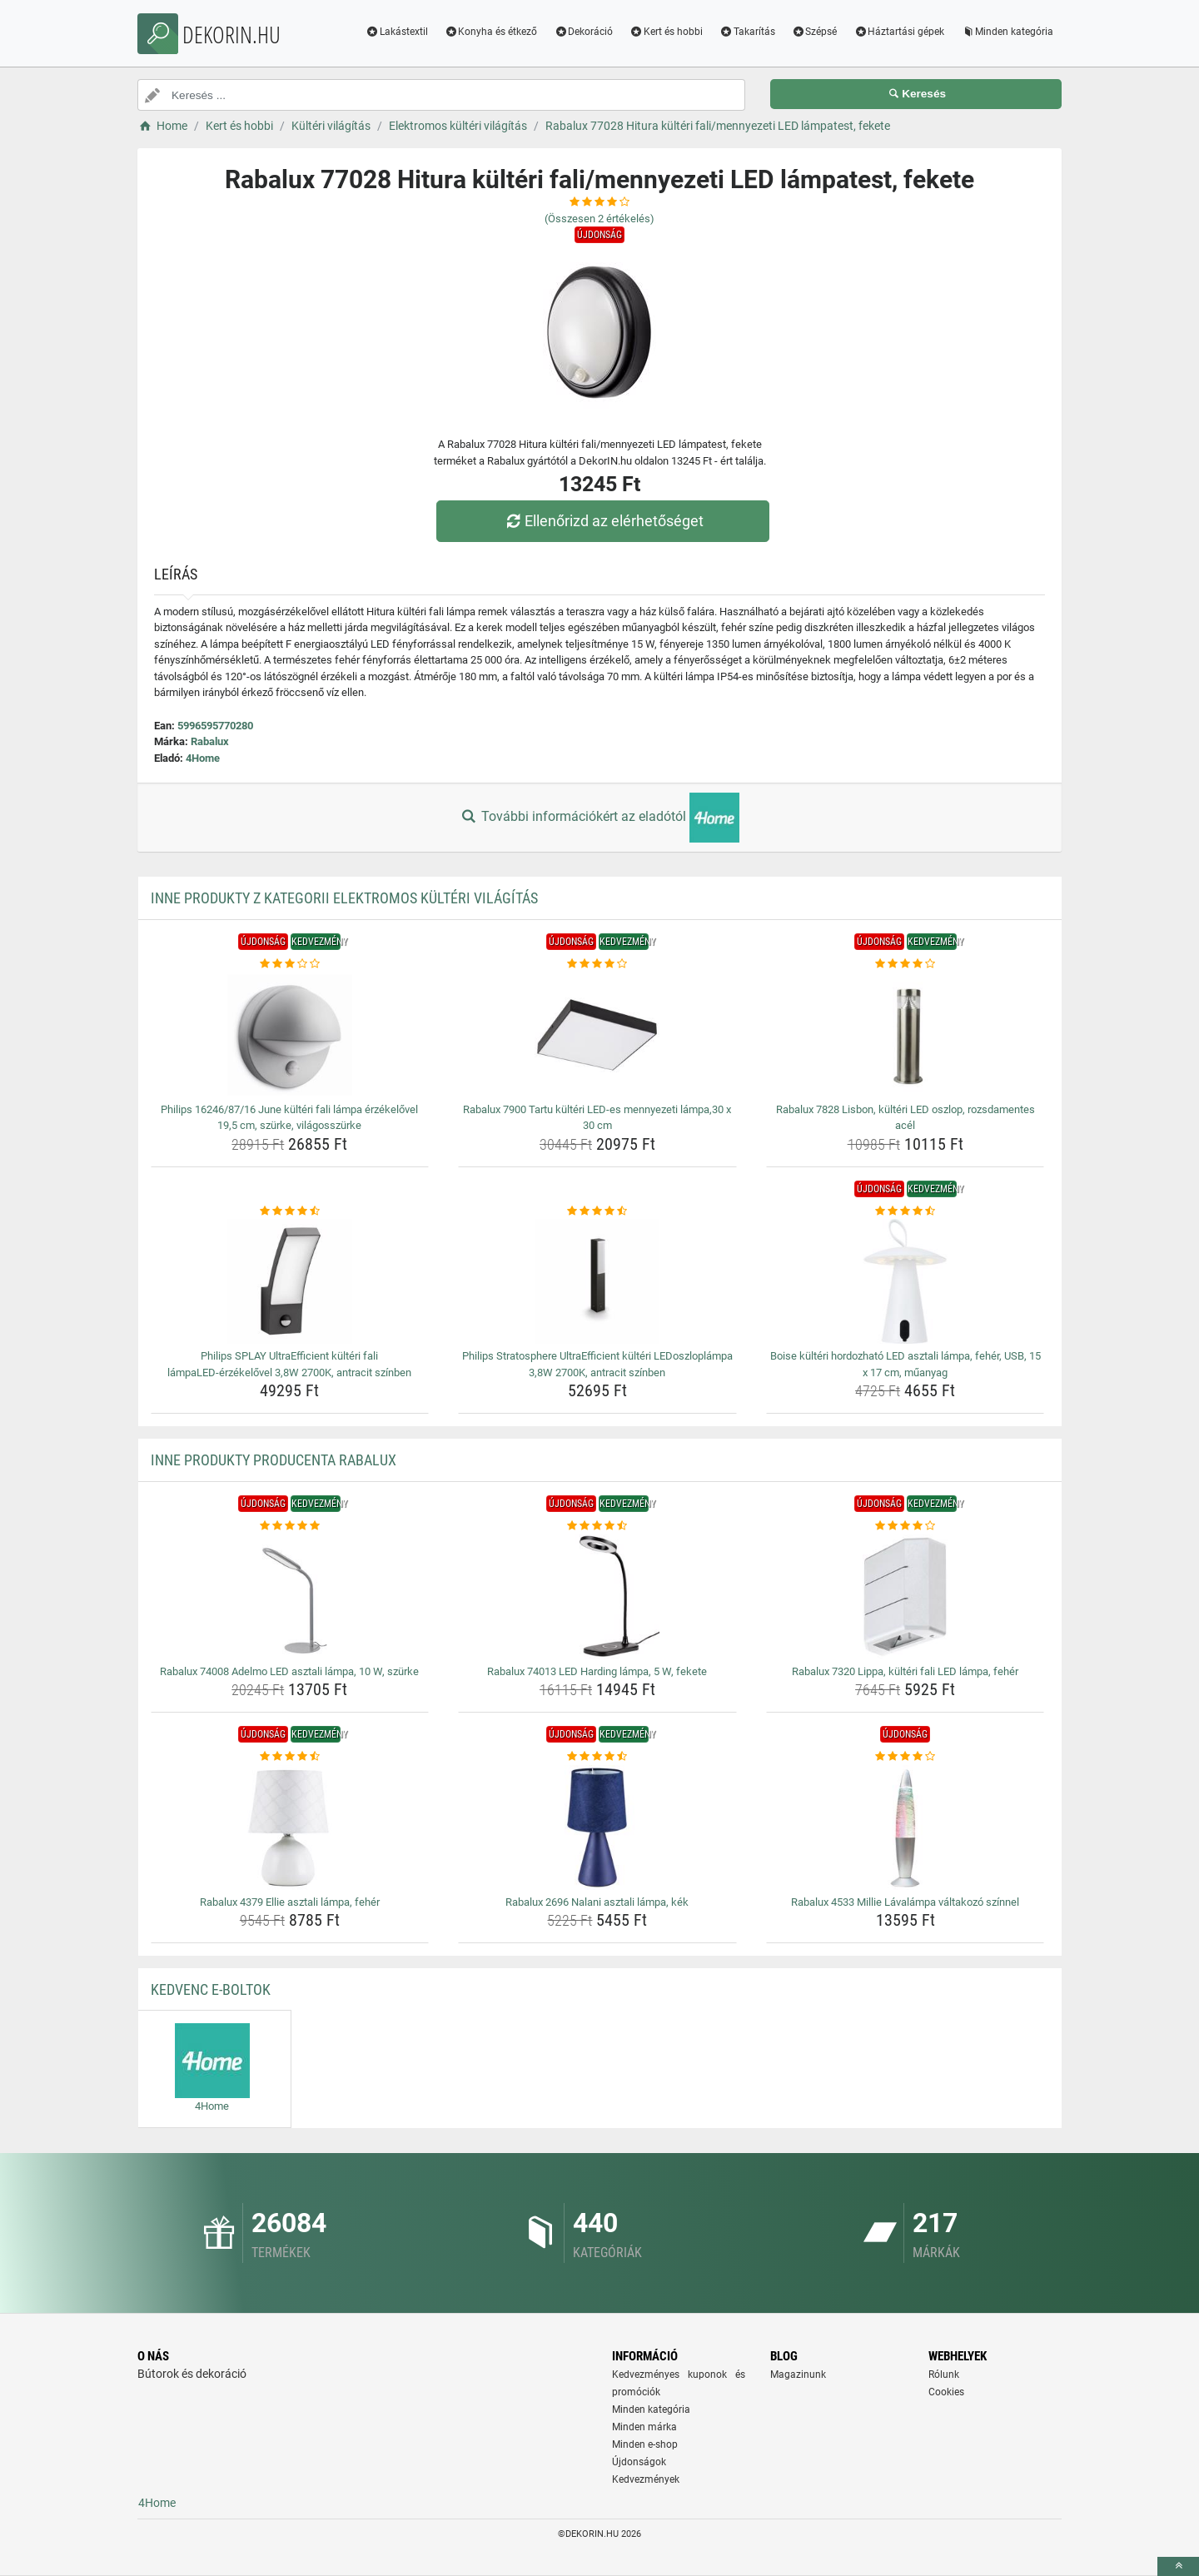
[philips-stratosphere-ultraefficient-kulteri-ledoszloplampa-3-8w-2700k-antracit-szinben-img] (597, 1281)
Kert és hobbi (666, 31)
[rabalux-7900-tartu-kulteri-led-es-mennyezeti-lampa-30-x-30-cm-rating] (597, 964)
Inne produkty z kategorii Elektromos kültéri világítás (344, 898)
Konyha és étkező (491, 31)
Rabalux (210, 741)
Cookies (946, 2392)
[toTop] (1178, 2566)
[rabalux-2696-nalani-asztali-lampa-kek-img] (597, 1827)
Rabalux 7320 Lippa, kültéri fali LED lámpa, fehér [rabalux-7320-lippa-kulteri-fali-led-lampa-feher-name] (905, 1671)
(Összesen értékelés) (599, 218)
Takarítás (747, 31)
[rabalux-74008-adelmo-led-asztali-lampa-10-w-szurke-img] (290, 1596)
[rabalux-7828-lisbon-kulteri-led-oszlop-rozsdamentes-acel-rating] (905, 964)
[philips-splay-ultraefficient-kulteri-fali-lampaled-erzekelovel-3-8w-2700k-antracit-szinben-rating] (290, 1211)
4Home (203, 758)
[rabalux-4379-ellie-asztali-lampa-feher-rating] (290, 1756)
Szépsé (815, 31)
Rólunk (943, 2374)
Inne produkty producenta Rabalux (273, 1460)
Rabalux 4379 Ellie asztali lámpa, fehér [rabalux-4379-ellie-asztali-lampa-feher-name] (290, 1902)
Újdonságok (639, 2462)
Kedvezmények (645, 2479)
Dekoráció (583, 31)
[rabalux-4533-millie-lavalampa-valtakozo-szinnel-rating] (905, 1756)
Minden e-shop (645, 2444)
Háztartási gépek (898, 31)
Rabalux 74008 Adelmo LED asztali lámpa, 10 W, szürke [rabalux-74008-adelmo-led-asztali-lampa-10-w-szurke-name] (289, 1671)
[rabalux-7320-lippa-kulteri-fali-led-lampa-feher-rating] (905, 1526)
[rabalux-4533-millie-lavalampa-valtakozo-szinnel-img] (905, 1827)
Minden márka (644, 2427)
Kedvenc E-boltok (211, 1989)
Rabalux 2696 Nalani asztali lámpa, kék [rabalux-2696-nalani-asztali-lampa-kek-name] (597, 1902)
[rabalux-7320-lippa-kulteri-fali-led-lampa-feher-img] (905, 1596)
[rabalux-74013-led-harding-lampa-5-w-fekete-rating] (597, 1526)
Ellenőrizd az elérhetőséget (604, 521)
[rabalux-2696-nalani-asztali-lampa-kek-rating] (597, 1756)
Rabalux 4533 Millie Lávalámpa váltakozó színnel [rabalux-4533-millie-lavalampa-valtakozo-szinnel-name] (905, 1902)
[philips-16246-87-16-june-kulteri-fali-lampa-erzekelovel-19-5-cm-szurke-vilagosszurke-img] (290, 1034)
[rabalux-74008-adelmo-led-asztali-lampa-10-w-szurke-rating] (290, 1526)
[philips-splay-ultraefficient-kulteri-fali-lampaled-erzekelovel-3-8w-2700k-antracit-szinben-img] (290, 1281)
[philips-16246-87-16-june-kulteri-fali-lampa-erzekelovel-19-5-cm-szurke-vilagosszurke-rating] (290, 964)
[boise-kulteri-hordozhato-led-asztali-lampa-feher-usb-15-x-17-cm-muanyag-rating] (905, 1211)
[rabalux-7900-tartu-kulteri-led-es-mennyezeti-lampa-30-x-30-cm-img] (597, 1034)
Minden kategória (1007, 31)
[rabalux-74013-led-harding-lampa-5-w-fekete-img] (597, 1596)
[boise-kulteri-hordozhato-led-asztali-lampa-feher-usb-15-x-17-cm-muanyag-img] (905, 1281)
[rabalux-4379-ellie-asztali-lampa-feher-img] (290, 1827)
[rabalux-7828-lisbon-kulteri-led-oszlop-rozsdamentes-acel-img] (905, 1034)
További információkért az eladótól (599, 818)
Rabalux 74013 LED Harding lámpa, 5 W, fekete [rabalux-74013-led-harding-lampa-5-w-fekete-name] (597, 1671)
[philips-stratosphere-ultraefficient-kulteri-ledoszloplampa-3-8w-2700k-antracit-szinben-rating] (597, 1211)
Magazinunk (798, 2374)
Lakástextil (397, 31)
